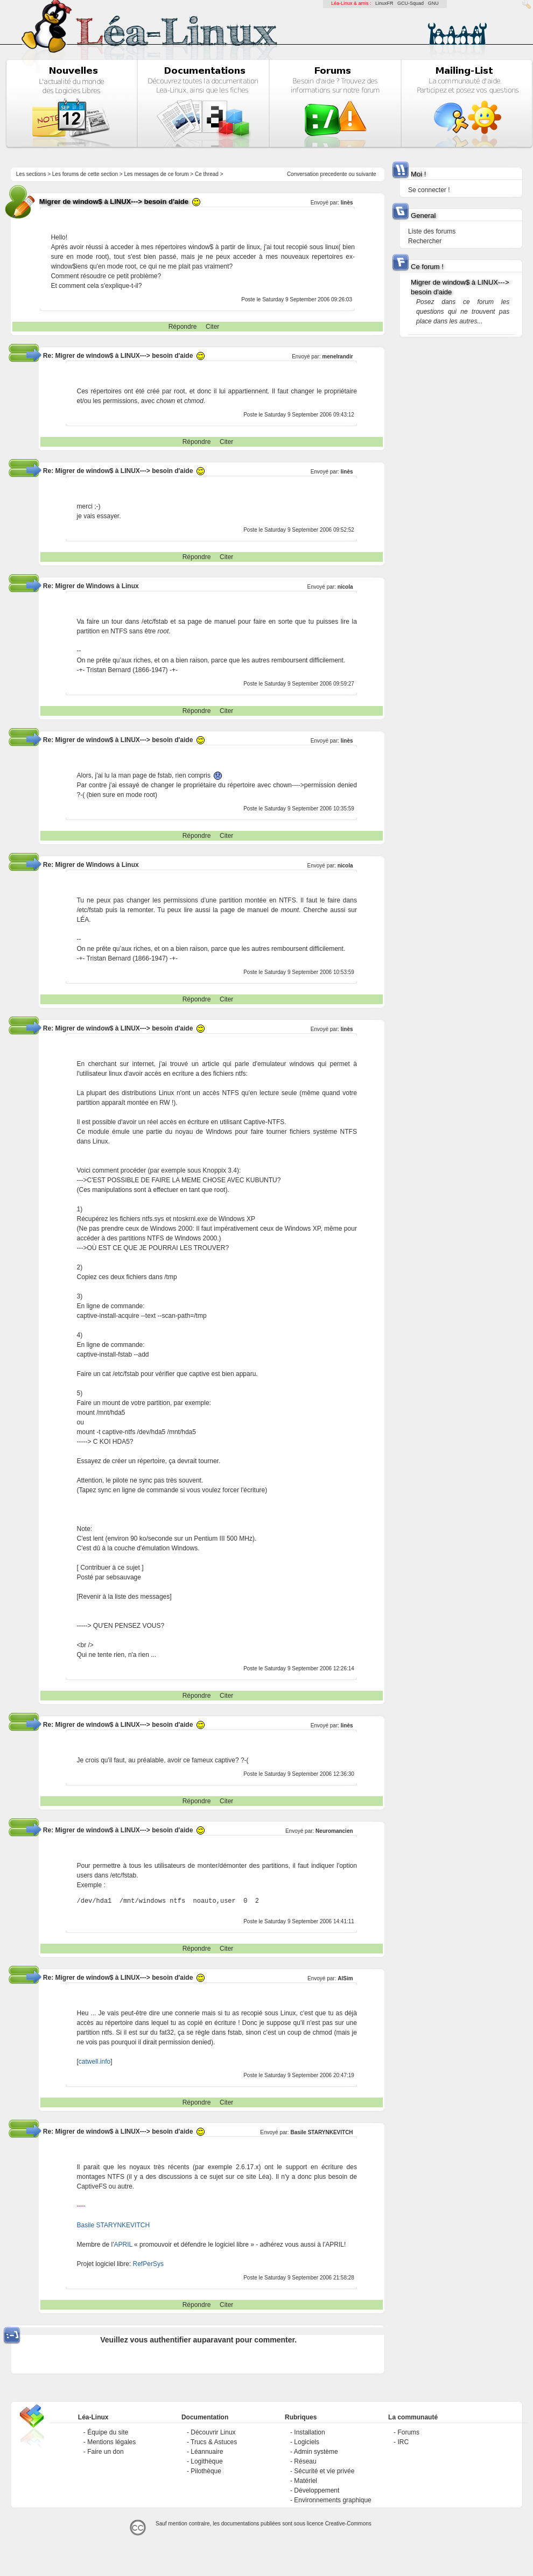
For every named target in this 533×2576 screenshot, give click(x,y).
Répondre (183, 326)
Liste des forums (431, 231)
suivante (366, 174)
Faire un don (105, 2451)
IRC (403, 2442)
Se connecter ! (429, 190)
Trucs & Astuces (214, 2442)
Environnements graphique (332, 2500)
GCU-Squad (410, 3)
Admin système (316, 2451)
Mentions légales (111, 2442)
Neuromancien (334, 1831)
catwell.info (94, 2061)
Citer (212, 326)
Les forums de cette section (85, 174)
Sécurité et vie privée (324, 2471)
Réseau (305, 2461)
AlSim (345, 1978)
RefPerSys (148, 2264)
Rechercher (424, 241)
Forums (408, 2432)
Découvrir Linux (213, 2432)
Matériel (305, 2481)
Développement (316, 2490)
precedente (333, 174)
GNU (433, 3)
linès (347, 203)
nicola (345, 587)
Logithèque (206, 2461)
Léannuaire (207, 2451)
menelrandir (337, 356)
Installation (309, 2432)
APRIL (123, 2244)
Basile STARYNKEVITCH (321, 2132)
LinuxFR (384, 3)
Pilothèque (206, 2471)
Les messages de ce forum (156, 174)
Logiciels (306, 2442)
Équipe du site (107, 2432)
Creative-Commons (348, 2523)
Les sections (31, 174)
